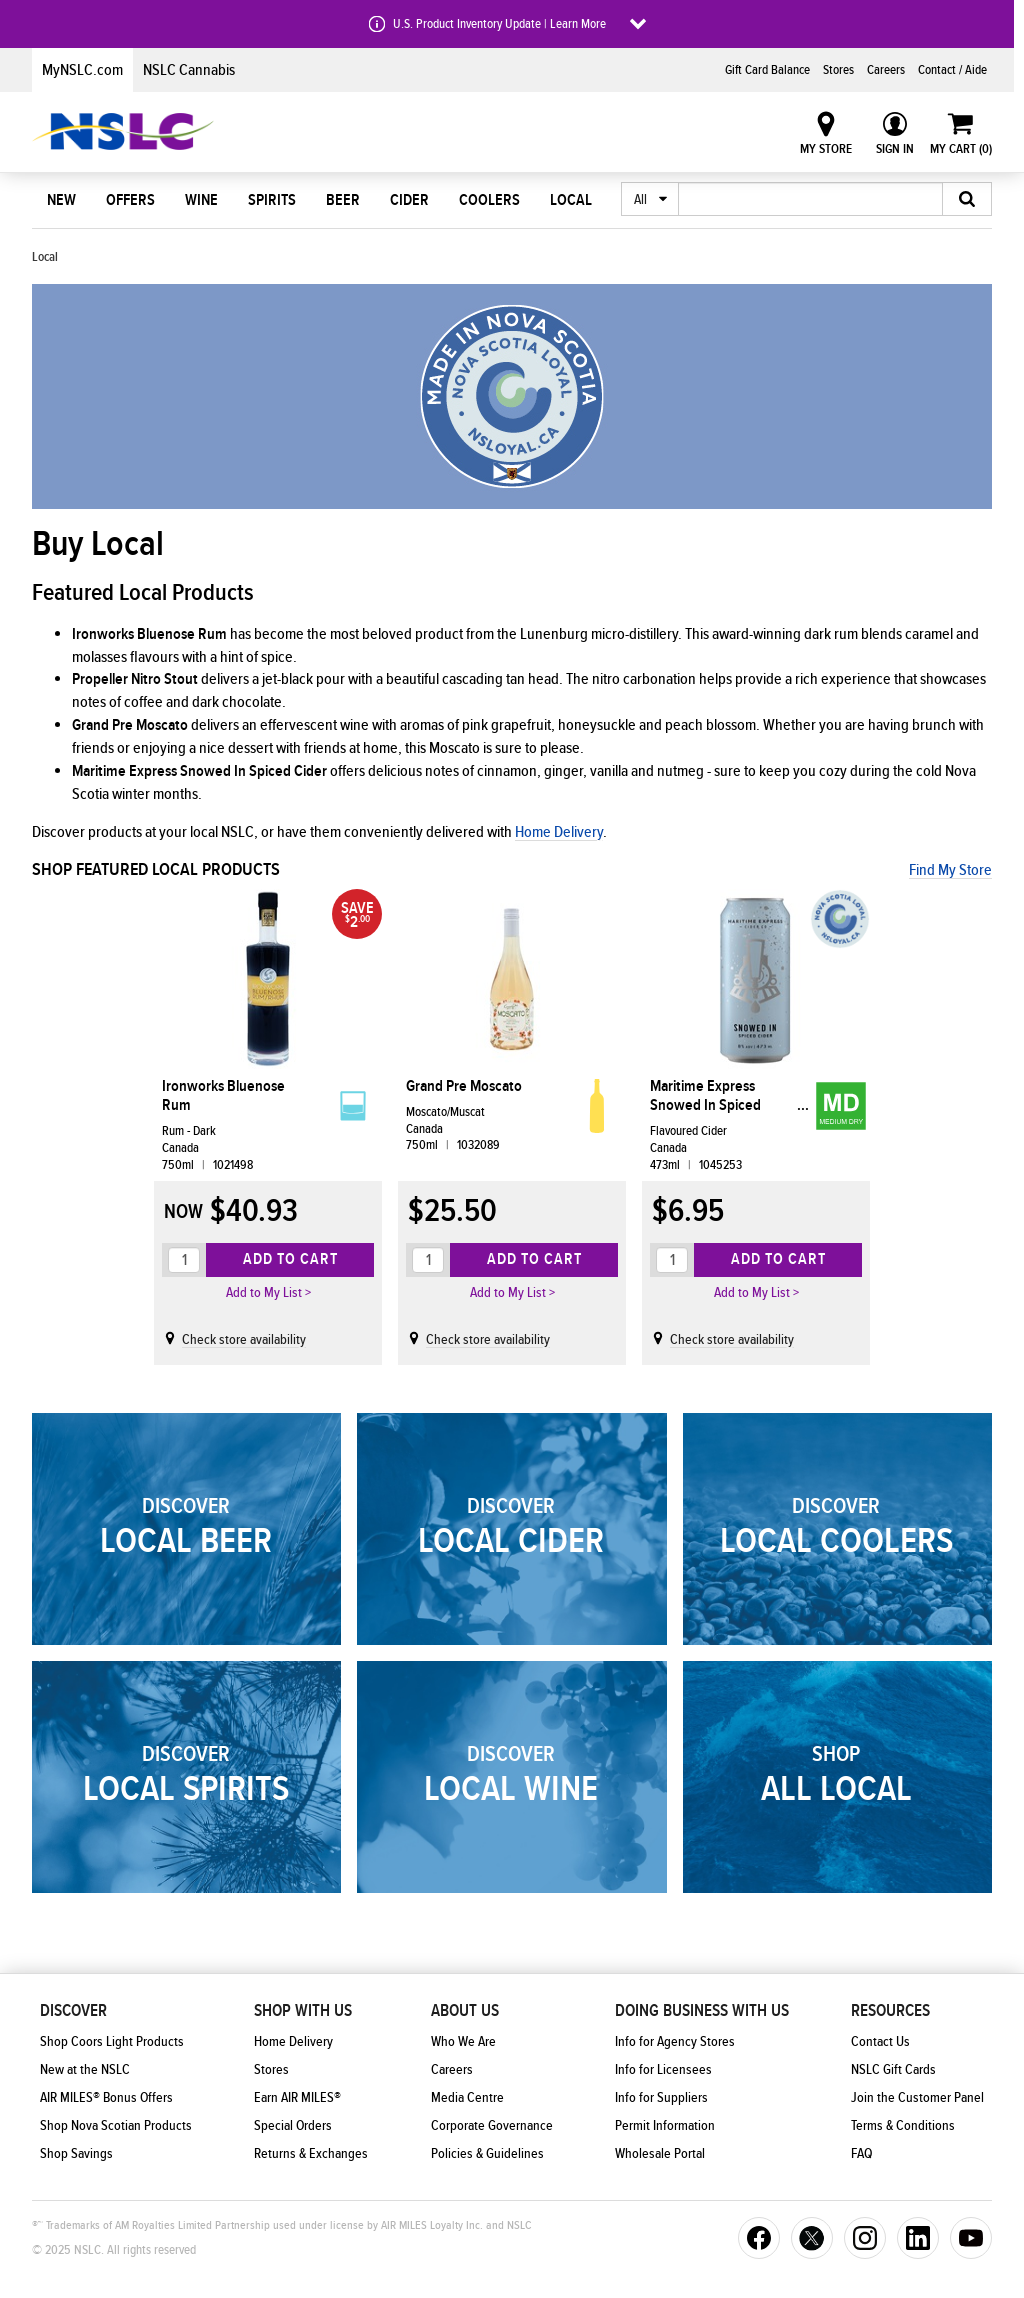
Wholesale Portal (660, 2154)
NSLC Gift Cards (893, 2070)
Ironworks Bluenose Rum (223, 1096)
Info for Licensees (663, 2070)
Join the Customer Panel (917, 2098)
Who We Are (463, 2042)
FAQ (861, 2154)
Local (571, 200)
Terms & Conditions (903, 2126)
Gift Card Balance (767, 70)
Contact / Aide (952, 70)
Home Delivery (559, 832)
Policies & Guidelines (487, 2154)
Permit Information (665, 2126)
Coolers (489, 200)
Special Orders (293, 2126)
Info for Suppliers (661, 2098)
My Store (826, 149)
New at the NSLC (85, 2070)
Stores (838, 70)
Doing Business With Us (702, 2011)
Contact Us (880, 2042)
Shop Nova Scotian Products (116, 2126)
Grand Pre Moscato (464, 1086)
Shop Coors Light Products (112, 2042)
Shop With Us (303, 2011)
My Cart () (961, 149)
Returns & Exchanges (311, 2154)
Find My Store (950, 870)
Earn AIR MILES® (297, 2098)
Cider (409, 200)
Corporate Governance (492, 2126)
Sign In (895, 149)
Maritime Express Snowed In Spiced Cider (705, 1096)
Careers (886, 70)
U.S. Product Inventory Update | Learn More (499, 24)
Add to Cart (290, 1259)
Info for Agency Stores (675, 2042)
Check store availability (244, 1340)
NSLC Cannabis (189, 70)
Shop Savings (76, 2154)
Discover (73, 2011)
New (61, 200)
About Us (465, 2011)
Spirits (272, 200)
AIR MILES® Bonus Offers (106, 2098)
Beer (343, 200)
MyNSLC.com (82, 70)
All (640, 200)
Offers (130, 200)
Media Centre (467, 2098)
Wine (201, 200)
